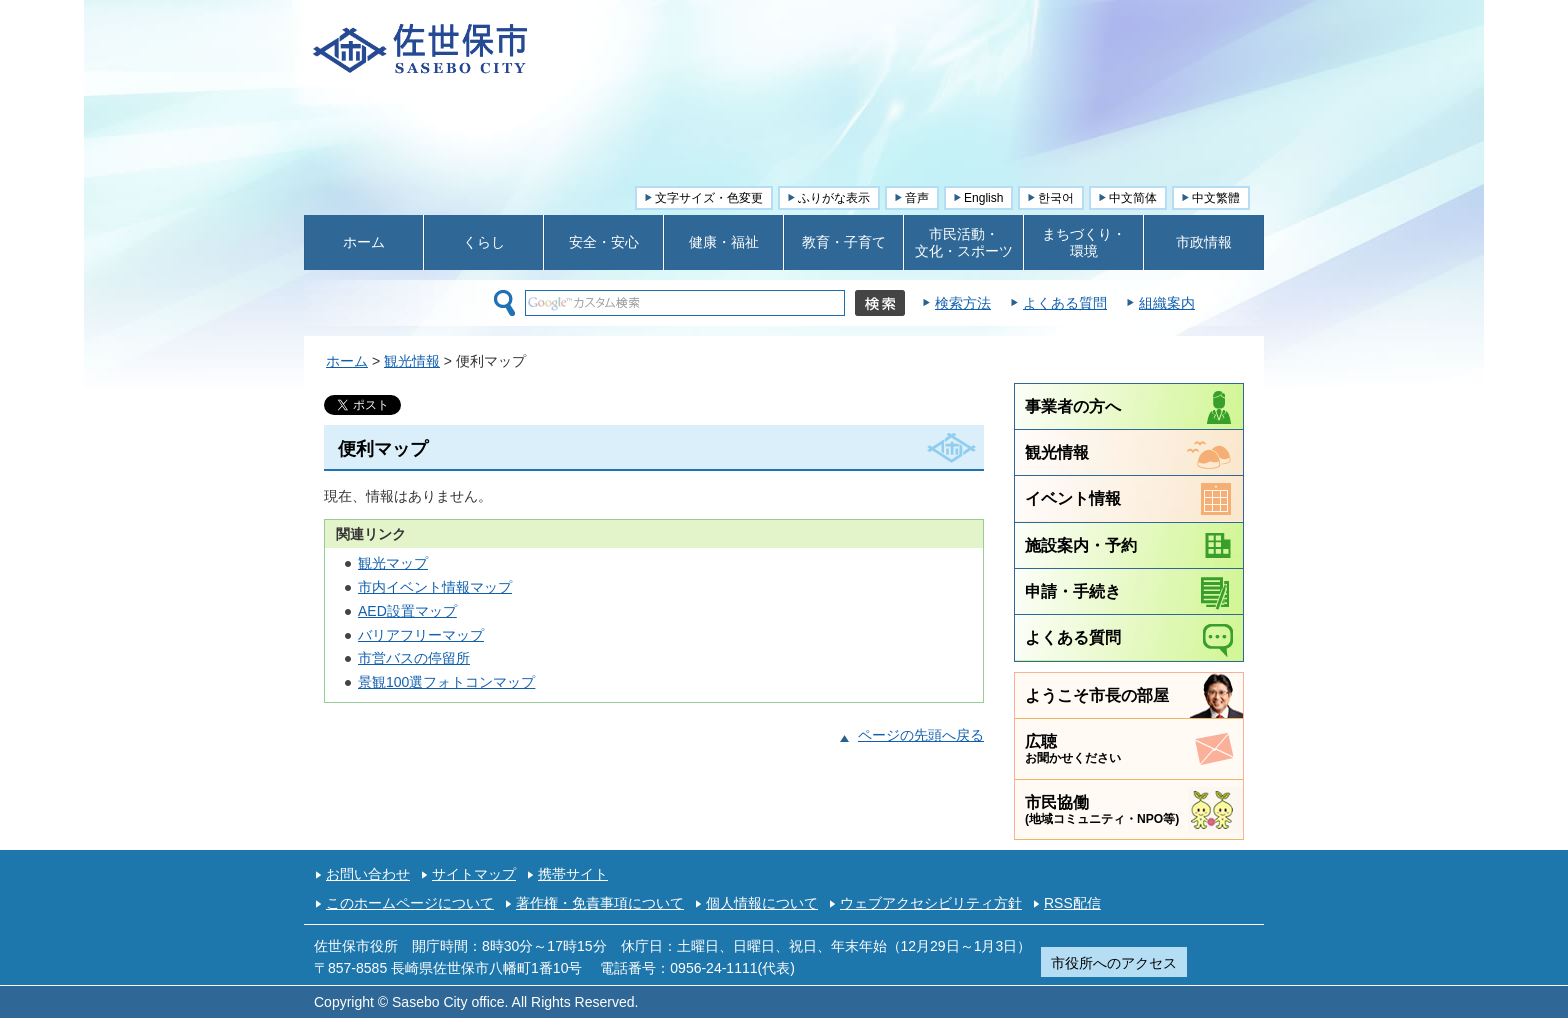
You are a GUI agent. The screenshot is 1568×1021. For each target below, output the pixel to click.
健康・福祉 (724, 242)
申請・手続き (1073, 591)
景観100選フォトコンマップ (446, 682)
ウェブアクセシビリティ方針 (931, 903)
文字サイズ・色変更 (709, 198)
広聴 (1073, 748)
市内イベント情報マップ (435, 587)
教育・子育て (844, 242)
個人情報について (762, 903)
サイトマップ (474, 874)
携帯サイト (573, 874)
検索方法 (963, 303)
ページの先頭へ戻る (921, 735)
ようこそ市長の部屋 (1097, 695)
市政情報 (1204, 242)
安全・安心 (604, 242)
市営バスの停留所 (414, 658)
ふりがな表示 (834, 198)
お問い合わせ (368, 874)
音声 (917, 198)
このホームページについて (410, 903)
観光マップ (393, 563)
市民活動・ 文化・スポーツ (964, 242)
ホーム (364, 242)
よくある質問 (1065, 303)
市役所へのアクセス (1114, 963)
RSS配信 (1072, 903)
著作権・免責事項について (600, 903)
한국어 (1056, 198)
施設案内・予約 (1081, 545)
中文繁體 (1216, 198)
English (983, 198)
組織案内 (1167, 303)
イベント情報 (1073, 498)
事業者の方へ (1073, 406)
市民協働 (1102, 809)
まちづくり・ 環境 (1084, 242)
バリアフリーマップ (421, 635)
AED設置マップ (407, 611)
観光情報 (412, 361)
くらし (484, 242)
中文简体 (1133, 198)
